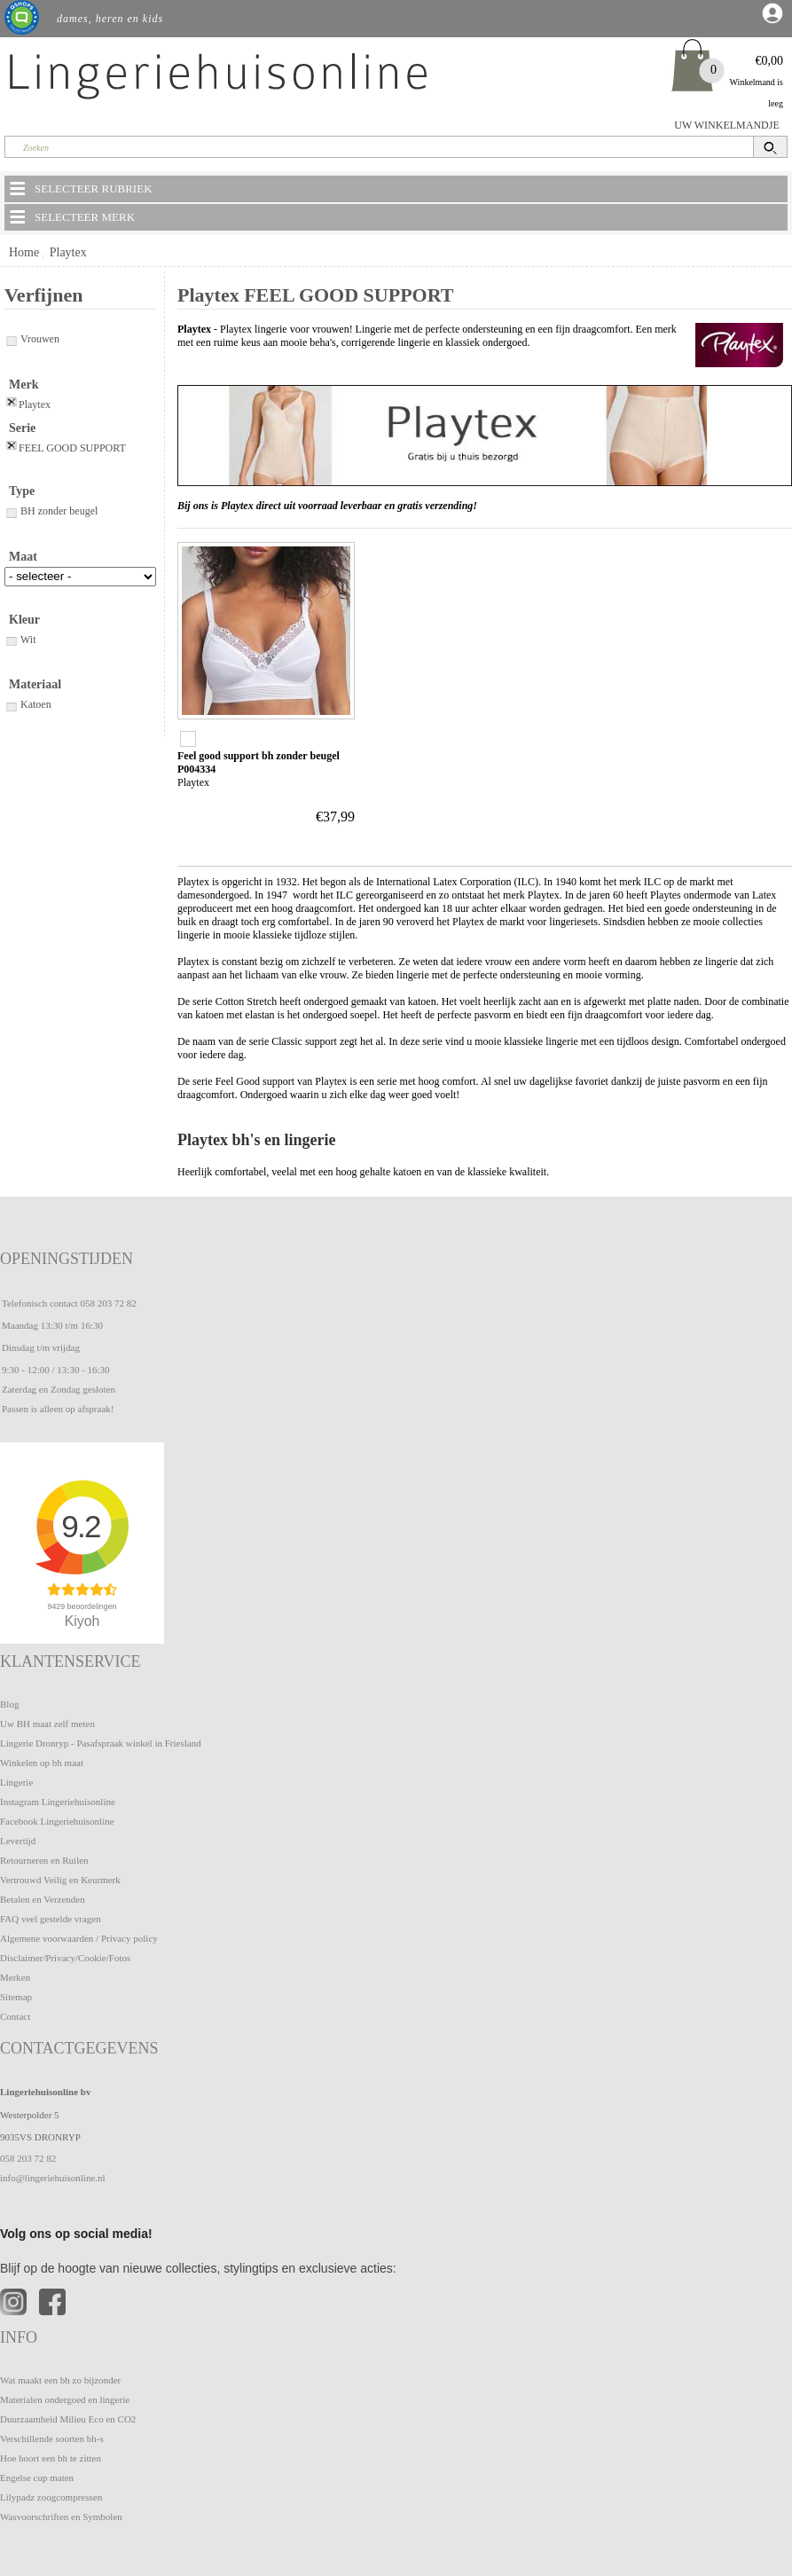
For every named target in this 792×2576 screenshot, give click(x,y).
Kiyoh (82, 1621)
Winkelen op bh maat (41, 1762)
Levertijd (17, 1840)
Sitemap (16, 1996)
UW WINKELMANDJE (727, 125)
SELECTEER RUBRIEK (80, 188)
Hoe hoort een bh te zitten (50, 2458)
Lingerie (16, 1782)
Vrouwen (31, 339)
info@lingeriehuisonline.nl (53, 2177)
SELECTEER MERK (71, 216)
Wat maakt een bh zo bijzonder (60, 2380)
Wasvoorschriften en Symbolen (61, 2516)
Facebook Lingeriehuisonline (57, 1821)
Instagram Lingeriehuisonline (57, 1801)
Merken (15, 1977)
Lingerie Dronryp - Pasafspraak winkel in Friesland (100, 1743)
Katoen (27, 704)
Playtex (68, 252)
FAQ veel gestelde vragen (50, 1918)
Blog (9, 1704)
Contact (15, 2016)
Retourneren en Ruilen (44, 1860)
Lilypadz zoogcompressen (51, 2497)
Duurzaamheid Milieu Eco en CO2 (68, 2419)
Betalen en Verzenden (42, 1899)
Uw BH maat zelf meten (47, 1723)
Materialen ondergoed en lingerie (64, 2399)
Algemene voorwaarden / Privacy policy (79, 1938)
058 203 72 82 (108, 1303)
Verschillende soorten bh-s (52, 2438)
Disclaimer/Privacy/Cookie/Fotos (65, 1957)
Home (24, 252)
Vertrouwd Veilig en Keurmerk (60, 1879)
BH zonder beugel (51, 511)
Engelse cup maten (37, 2477)
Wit (20, 639)
